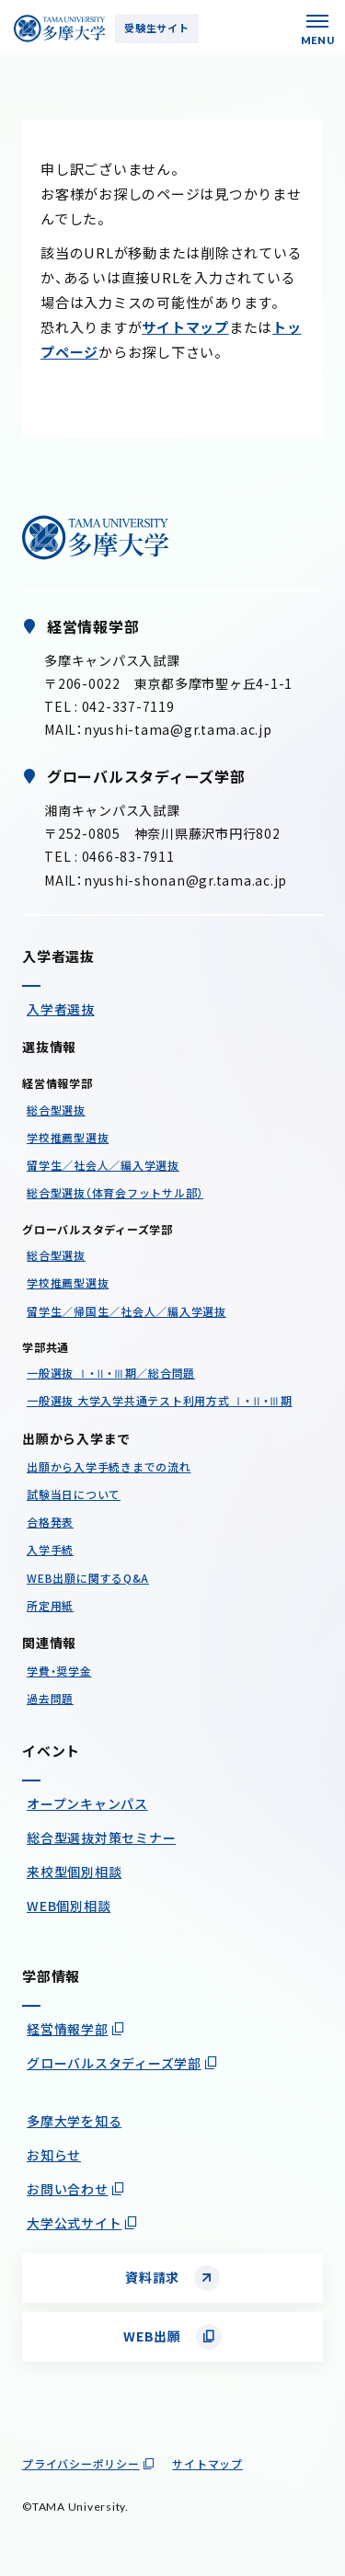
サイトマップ (185, 327)
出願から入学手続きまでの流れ (109, 1466)
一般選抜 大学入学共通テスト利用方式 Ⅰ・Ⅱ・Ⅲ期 (160, 1400)
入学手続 (50, 1549)
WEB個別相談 (68, 1905)
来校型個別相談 (74, 1871)
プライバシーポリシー (81, 2463)
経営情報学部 (68, 2029)
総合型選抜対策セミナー (101, 1837)
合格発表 (50, 1521)
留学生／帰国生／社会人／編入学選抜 (126, 1311)
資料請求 (152, 2277)
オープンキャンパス (87, 1803)
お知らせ (54, 2155)
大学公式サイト (74, 2223)
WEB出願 (152, 2336)
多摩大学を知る (74, 2121)
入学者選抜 (61, 1009)
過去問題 (50, 1698)
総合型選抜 (56, 1109)
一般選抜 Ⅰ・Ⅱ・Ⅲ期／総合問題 (111, 1372)
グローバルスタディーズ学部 (114, 2063)
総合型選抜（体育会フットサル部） (115, 1192)
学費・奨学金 (59, 1670)
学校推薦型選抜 (68, 1137)
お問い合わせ (68, 2189)
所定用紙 (50, 1605)
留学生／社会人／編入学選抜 (103, 1165)
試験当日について (74, 1494)
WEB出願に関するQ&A (88, 1578)
